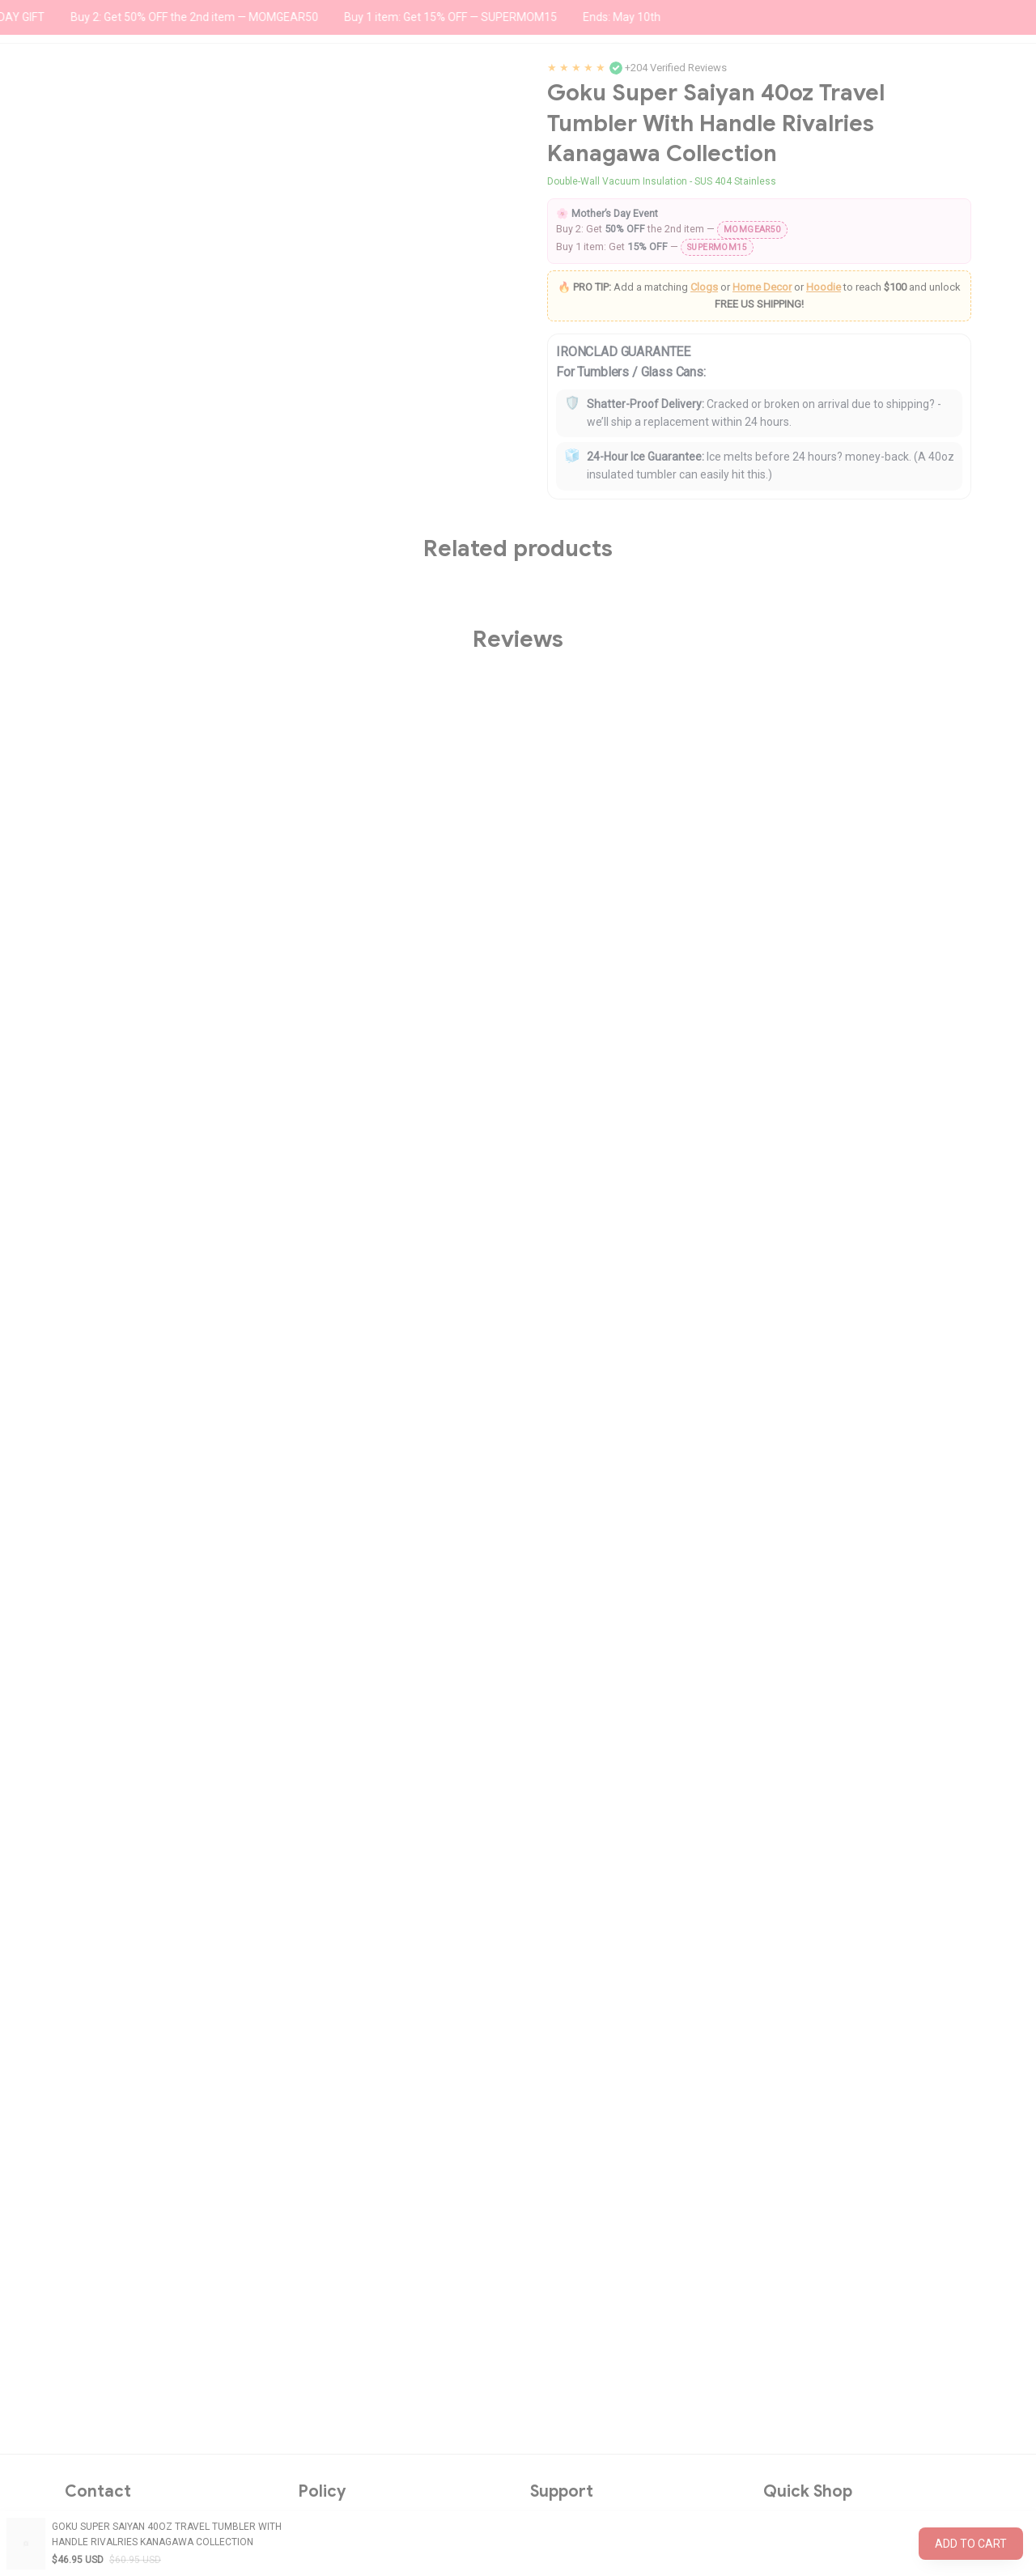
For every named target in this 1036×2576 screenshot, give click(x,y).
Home (79, 145)
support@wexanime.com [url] (153, 2350)
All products (139, 145)
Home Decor (762, 528)
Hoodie (823, 528)
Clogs (704, 528)
